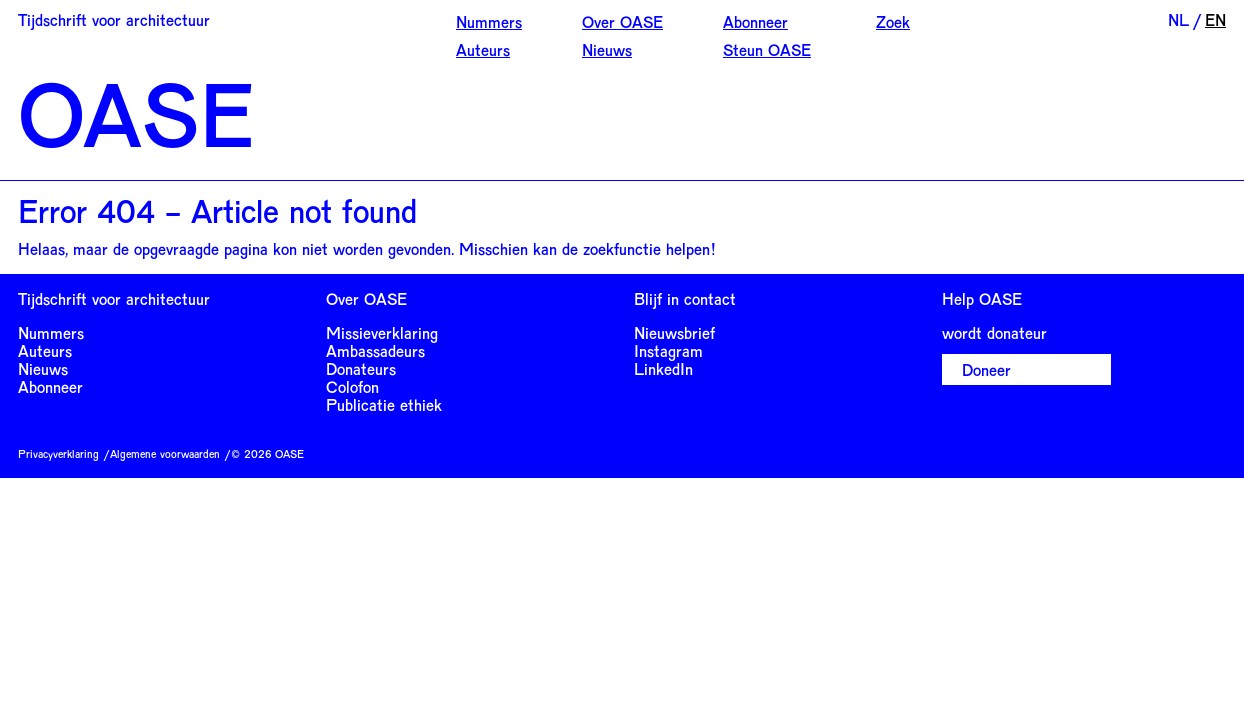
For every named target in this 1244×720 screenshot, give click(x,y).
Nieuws (607, 49)
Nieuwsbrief (674, 332)
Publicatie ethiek (384, 404)
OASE (136, 112)
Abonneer (755, 21)
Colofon (352, 386)
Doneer (986, 369)
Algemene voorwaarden (165, 453)
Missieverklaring (382, 332)
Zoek (893, 21)
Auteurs (483, 49)
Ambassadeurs (375, 350)
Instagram (668, 350)
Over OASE (622, 21)
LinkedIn (663, 368)
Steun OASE (767, 49)
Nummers (489, 21)
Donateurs (361, 368)
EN (1215, 19)
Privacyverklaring (58, 453)
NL (1178, 19)
